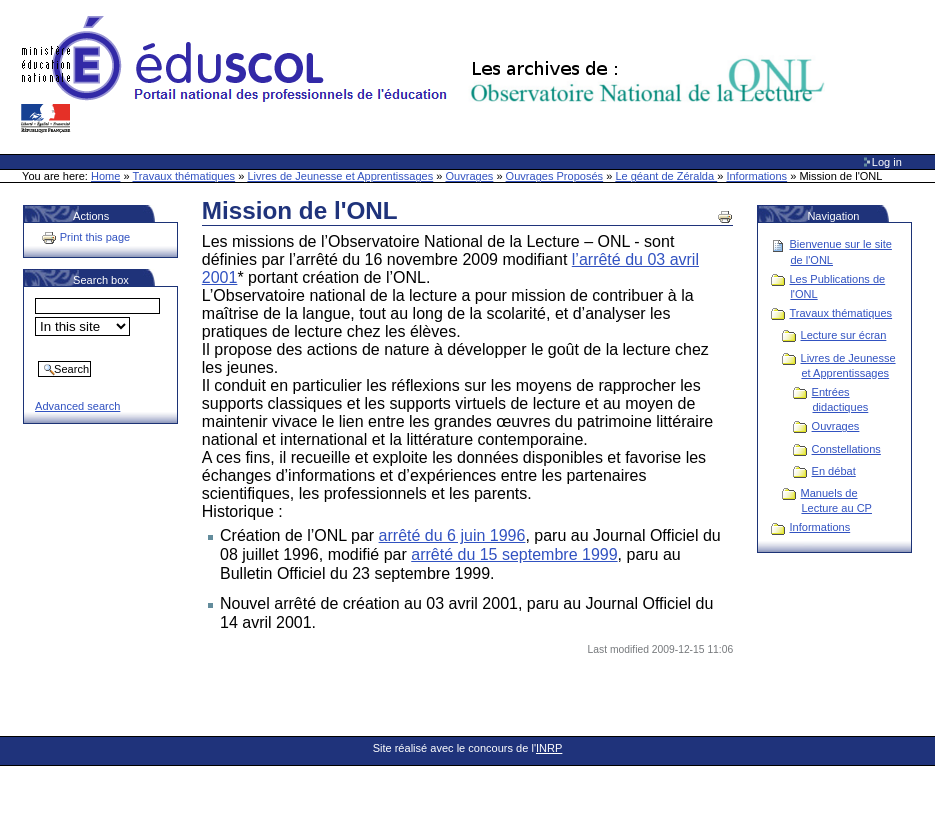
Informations (756, 176)
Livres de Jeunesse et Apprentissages (340, 176)
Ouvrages (470, 176)
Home (105, 176)
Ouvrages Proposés (555, 176)
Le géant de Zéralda (666, 176)
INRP (549, 748)
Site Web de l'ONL (427, 75)
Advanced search (77, 406)
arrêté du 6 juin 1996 (452, 535)
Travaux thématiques (184, 176)
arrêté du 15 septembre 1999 (514, 554)
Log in (887, 162)
